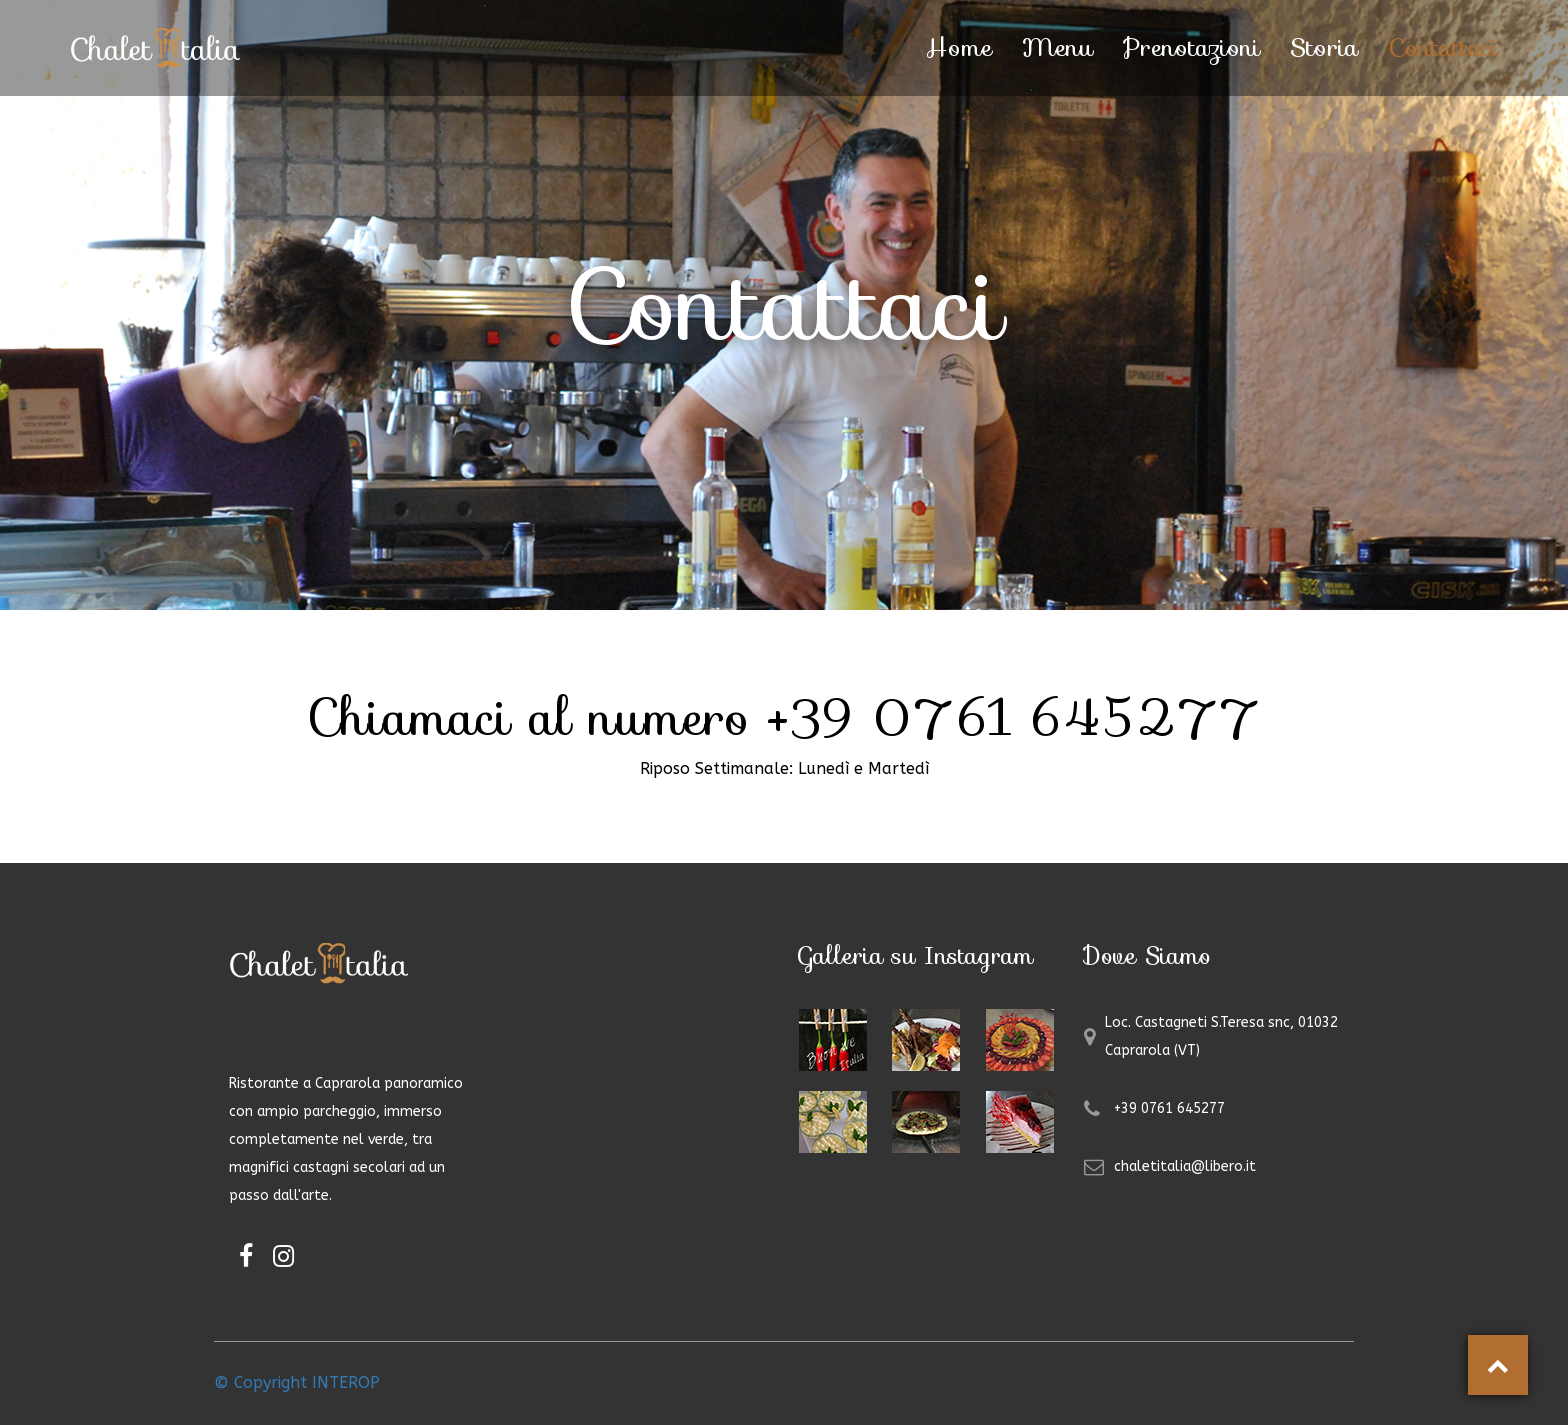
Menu (1057, 47)
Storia (1324, 47)
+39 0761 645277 (1169, 1108)
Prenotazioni (1191, 47)
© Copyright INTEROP (297, 1382)
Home (959, 47)
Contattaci (1443, 47)
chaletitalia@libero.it (1185, 1166)
